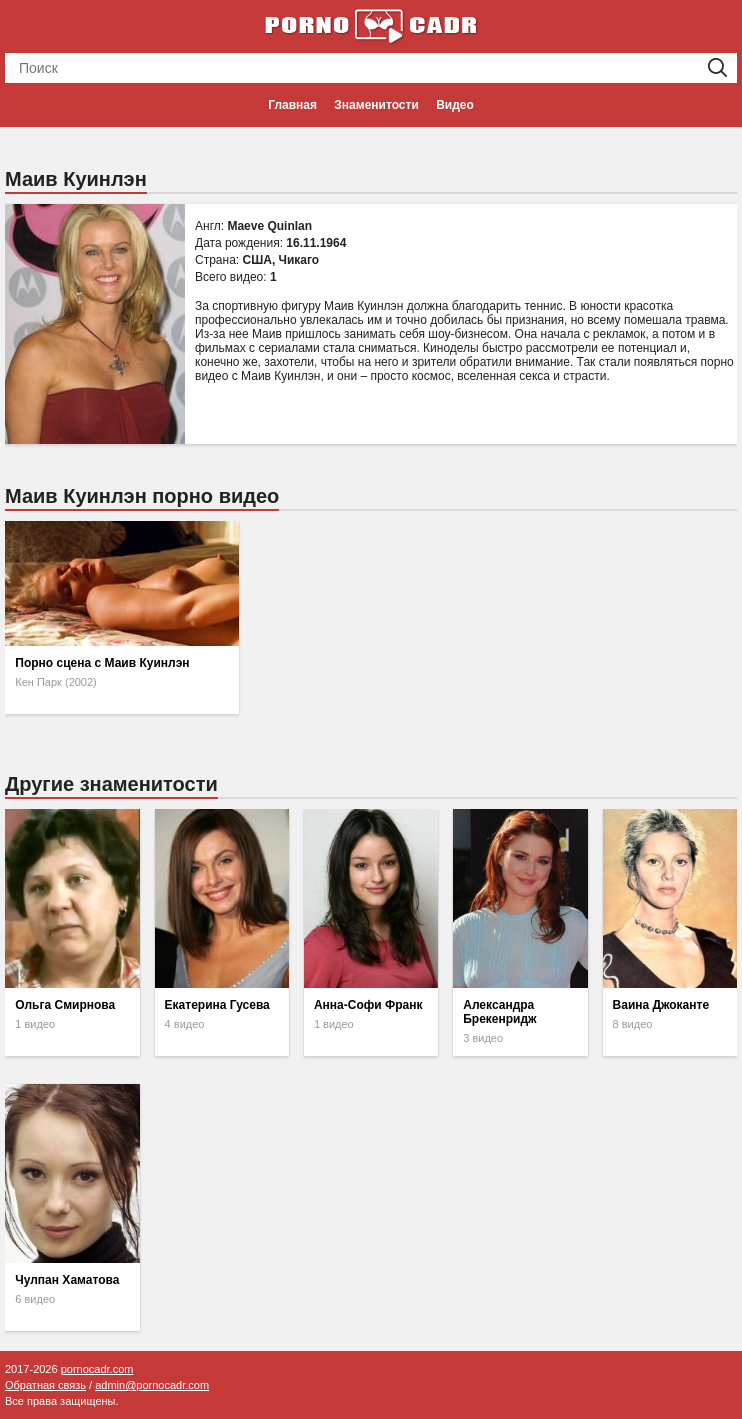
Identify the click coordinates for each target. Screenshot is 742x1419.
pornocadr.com (97, 1369)
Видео (455, 105)
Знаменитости (376, 105)
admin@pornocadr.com (152, 1385)
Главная (292, 105)
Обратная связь (45, 1385)
